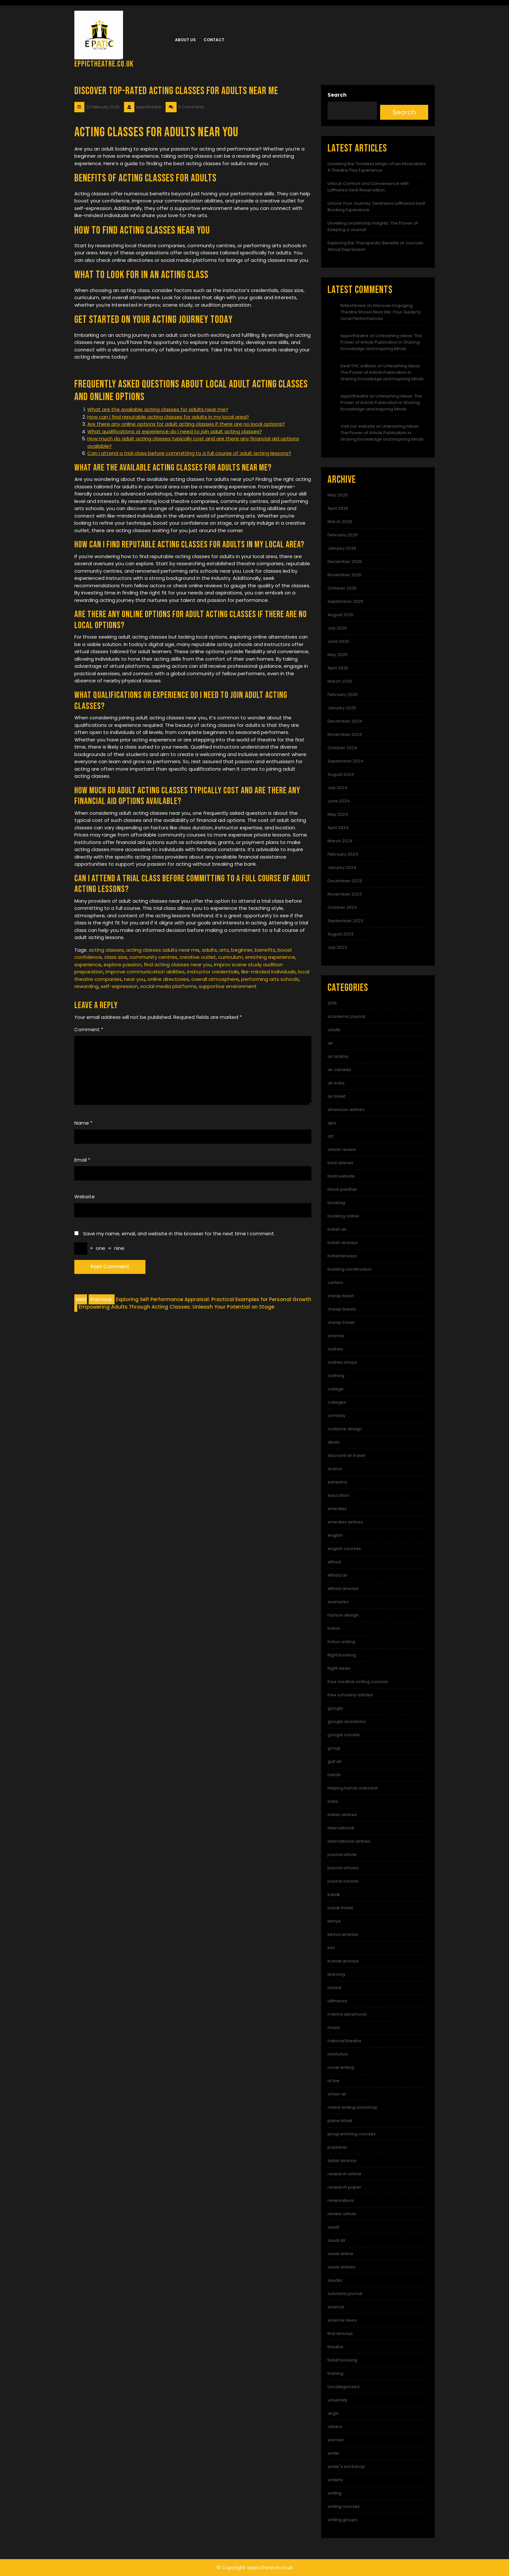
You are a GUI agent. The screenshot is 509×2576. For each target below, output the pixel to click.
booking (336, 1203)
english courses (344, 1548)
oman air (337, 2094)
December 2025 (345, 561)
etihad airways (343, 1588)
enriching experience (270, 957)
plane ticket (340, 2121)
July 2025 (337, 628)
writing (334, 2493)
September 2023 (345, 921)
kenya (334, 1921)
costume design (345, 1429)
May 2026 (338, 495)
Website (84, 1196)
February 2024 (343, 854)
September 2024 (346, 761)
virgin (333, 2413)
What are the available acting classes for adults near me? (157, 409)
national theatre (344, 2041)
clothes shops (342, 1362)
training (335, 2373)
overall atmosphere (215, 979)
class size (115, 957)
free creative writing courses (358, 1682)
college (336, 1389)
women (336, 2440)
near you (134, 979)
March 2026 (340, 522)
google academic (347, 1721)
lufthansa (337, 2001)
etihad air (338, 1575)
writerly (335, 2480)
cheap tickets (342, 1309)
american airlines (346, 1109)
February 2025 (343, 694)
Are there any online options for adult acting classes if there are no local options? (186, 424)
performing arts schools (270, 979)
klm (331, 1948)
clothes (335, 1349)
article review (342, 1149)
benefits (265, 949)
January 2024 (342, 867)
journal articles (343, 1868)
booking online (343, 1216)
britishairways (342, 1256)
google (335, 1708)
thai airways (340, 2333)
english (335, 1535)
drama (335, 1469)
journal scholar (343, 1881)
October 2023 (342, 907)
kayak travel (340, 1908)
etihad (334, 1562)
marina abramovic (347, 2014)
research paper (344, 2187)
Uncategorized (343, 2387)
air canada (339, 1070)
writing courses (344, 2506)
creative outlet (198, 957)
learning (336, 1974)
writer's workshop (346, 2466)
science (336, 2307)
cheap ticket (341, 1296)
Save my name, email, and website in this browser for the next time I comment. (179, 1233)
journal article (342, 1854)
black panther (342, 1189)
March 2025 (340, 681)
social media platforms (168, 986)
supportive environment (228, 986)
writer (334, 2453)
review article (342, 2214)
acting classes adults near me (162, 949)
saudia (335, 2280)
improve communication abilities (145, 971)
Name (83, 1122)
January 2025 (342, 708)
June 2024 (339, 801)
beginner (242, 949)
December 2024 (345, 721)
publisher (337, 2147)
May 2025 (338, 655)
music (334, 2027)
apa (332, 1123)
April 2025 (338, 668)
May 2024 (338, 814)
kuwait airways (343, 1961)
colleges (337, 1402)
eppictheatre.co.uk (103, 64)
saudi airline (340, 2254)
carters (335, 1282)
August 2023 (341, 934)
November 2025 (345, 575)
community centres (153, 957)
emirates (337, 1509)
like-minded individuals (268, 971)
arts (224, 949)
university (337, 2400)
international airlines (349, 1841)
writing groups (343, 2520)
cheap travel (341, 1322)
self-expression (119, 986)
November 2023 (345, 894)
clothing (336, 1376)
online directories (168, 979)
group (334, 1748)
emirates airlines (345, 1522)
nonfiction (338, 2054)
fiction (334, 1628)
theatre (335, 2347)
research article (344, 2174)
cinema (336, 1336)
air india (336, 1083)
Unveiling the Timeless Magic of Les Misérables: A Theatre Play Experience (377, 167)
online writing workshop (353, 2107)
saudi (333, 2227)
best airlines (340, 1163)
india (333, 1801)
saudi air (337, 2240)
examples (338, 1602)
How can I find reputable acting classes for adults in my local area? (168, 416)
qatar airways (342, 2160)
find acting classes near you (178, 964)
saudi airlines (341, 2267)
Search (337, 95)
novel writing (341, 2067)
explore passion (123, 964)
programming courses (352, 2134)
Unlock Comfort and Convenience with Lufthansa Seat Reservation (368, 186)
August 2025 (341, 615)
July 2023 (337, 947)
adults (209, 949)
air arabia (338, 1056)
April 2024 (338, 827)
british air (337, 1229)
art (330, 1136)
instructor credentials (213, 971)
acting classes (106, 949)
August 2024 (341, 774)
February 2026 (343, 535)
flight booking (342, 1655)
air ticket (336, 1096)
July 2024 (337, 788)
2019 (332, 1003)
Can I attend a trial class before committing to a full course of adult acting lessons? (189, 453)
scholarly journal (345, 2293)
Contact (214, 40)
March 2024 (340, 841)
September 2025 (345, 601)
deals (334, 1442)
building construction (350, 1269)
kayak (334, 1894)
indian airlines (342, 1815)
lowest (334, 1987)
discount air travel (346, 1455)
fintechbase (353, 305)
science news (342, 2320)
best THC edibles (358, 366)
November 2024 (345, 734)
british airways (343, 1242)
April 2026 (338, 508)
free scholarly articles (350, 1695)
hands (334, 1775)
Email (82, 1159)
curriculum (230, 957)
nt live (334, 2081)
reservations (341, 2200)
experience (87, 964)
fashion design (343, 1615)
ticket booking (342, 2360)
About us (185, 40)
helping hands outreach (353, 1788)
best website (341, 1176)
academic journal (346, 1016)
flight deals (339, 1668)
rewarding (86, 986)
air (330, 1043)
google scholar (344, 1735)
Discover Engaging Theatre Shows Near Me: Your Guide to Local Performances (381, 312)
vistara (335, 2426)
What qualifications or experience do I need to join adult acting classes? (174, 431)
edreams (337, 1482)
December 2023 (345, 881)
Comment (88, 1029)
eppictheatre (354, 336)
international (341, 1828)
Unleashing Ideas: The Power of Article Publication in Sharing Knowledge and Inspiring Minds (381, 342)
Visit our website (358, 426)
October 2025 (342, 588)
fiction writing (341, 1642)
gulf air (335, 1761)
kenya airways (343, 1934)
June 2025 (338, 641)
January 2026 (342, 548)
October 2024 (342, 748)
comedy (336, 1415)
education (338, 1495)
